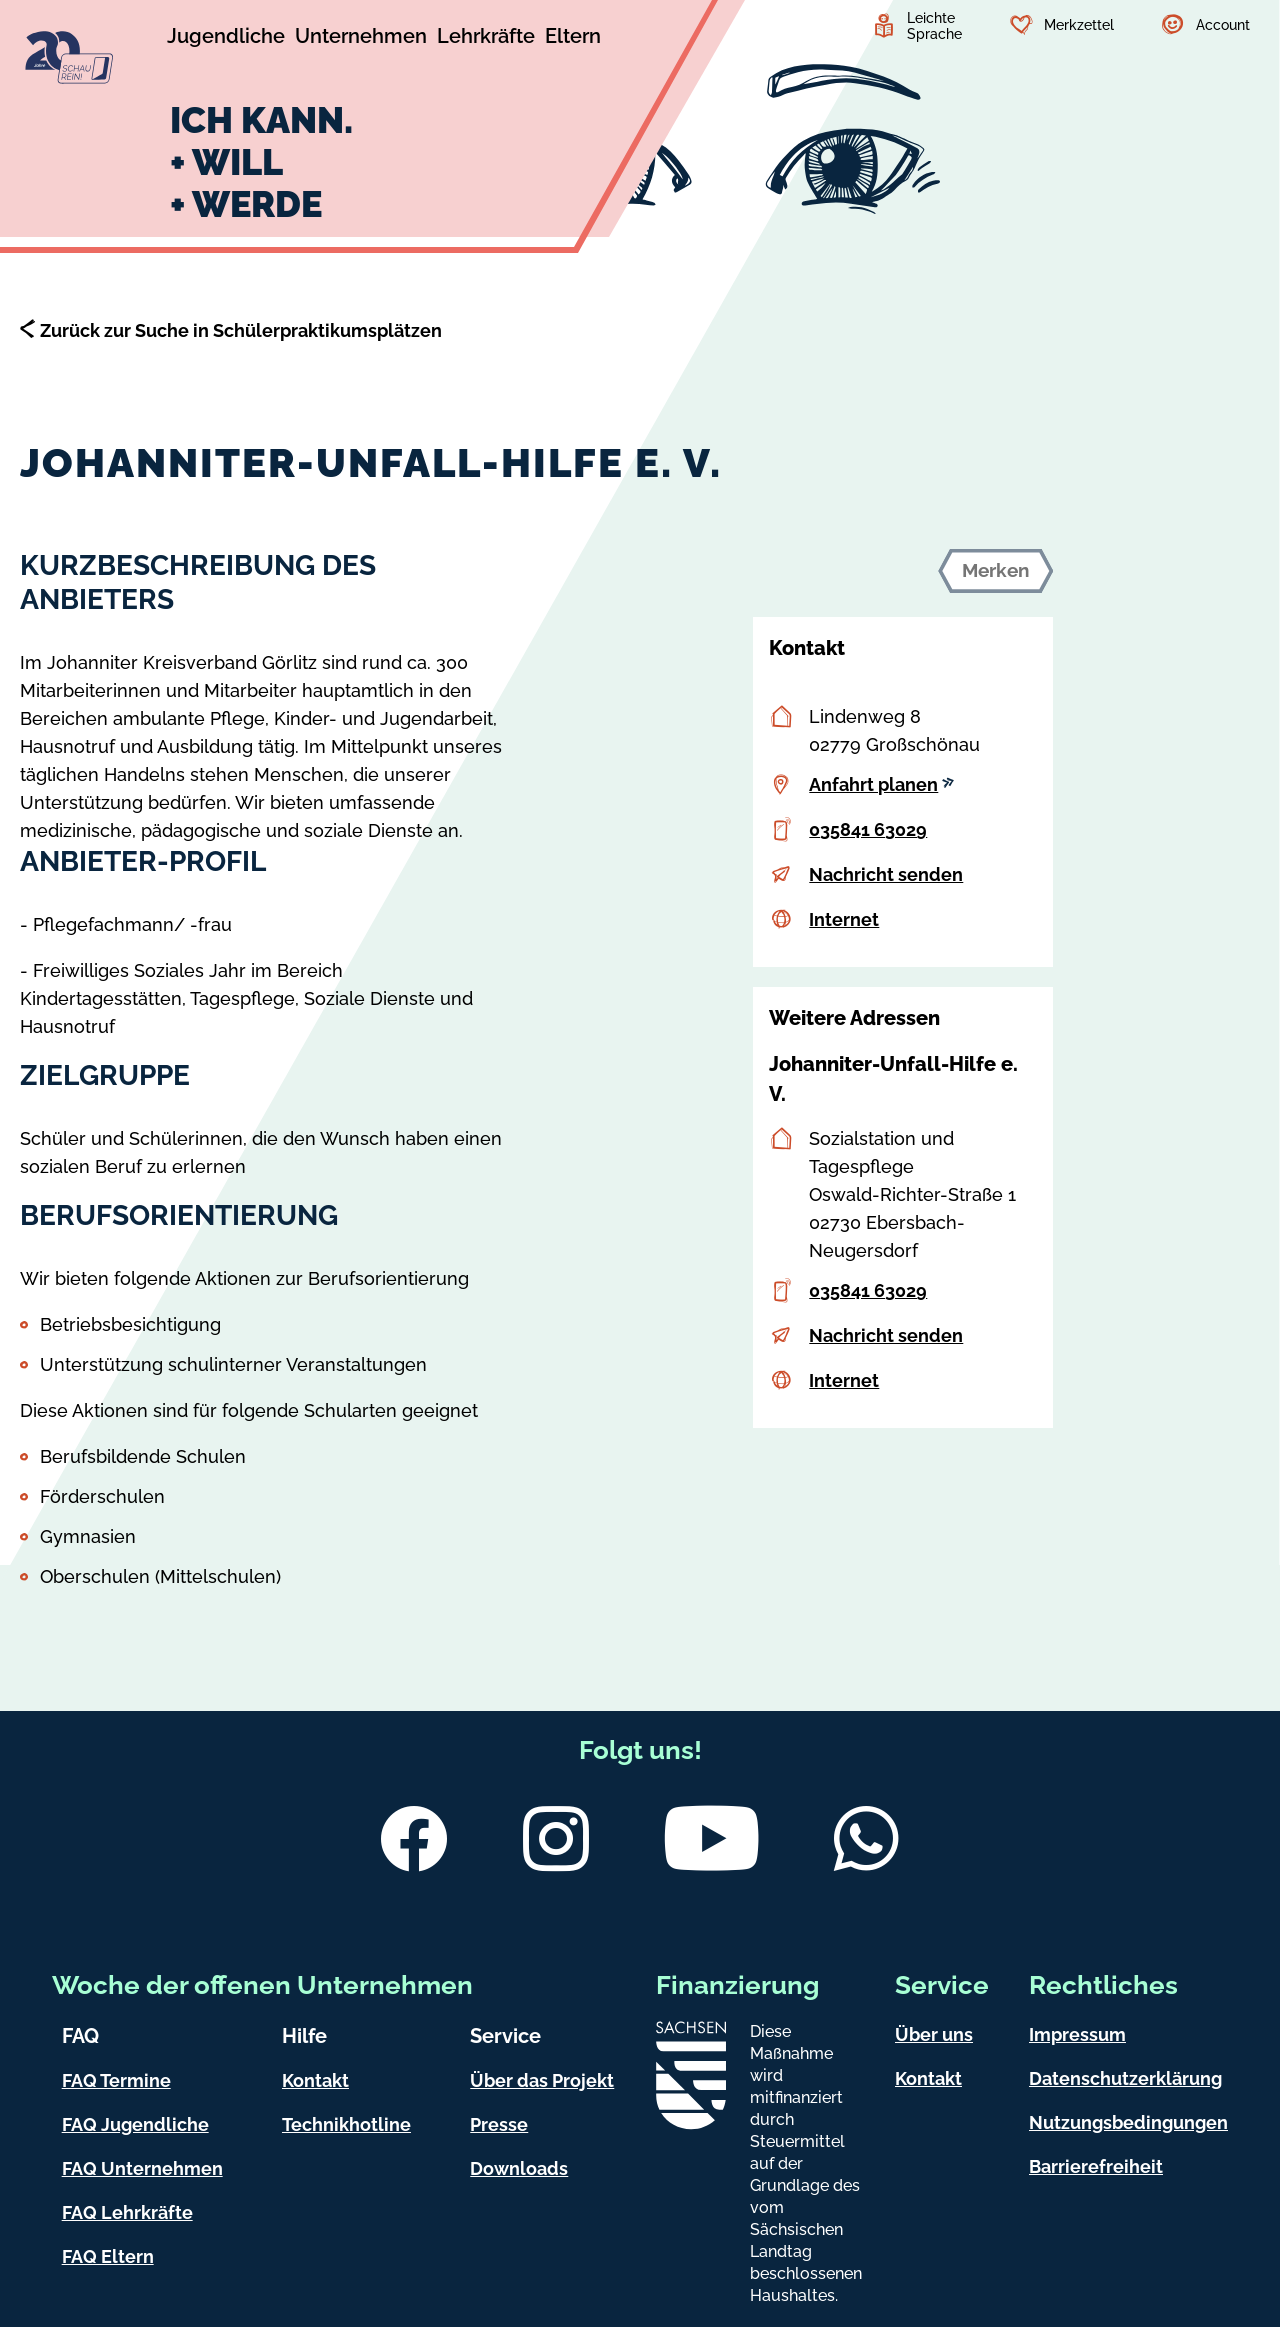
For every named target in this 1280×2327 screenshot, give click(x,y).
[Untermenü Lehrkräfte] (486, 39)
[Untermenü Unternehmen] (361, 39)
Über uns (934, 2034)
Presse (499, 2124)
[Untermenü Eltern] (573, 39)
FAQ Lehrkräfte (127, 2212)
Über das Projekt (542, 2080)
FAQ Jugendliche (135, 2124)
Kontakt (315, 2080)
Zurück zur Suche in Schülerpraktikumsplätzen (241, 330)
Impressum (1077, 2034)
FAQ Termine (116, 2080)
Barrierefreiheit (1096, 2166)
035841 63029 (868, 829)
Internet (844, 919)
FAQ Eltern (108, 2256)
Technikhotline (346, 2124)
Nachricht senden (886, 874)
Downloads (519, 2168)
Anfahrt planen (881, 784)
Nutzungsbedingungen (1128, 2122)
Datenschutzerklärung (1125, 2078)
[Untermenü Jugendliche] (226, 39)
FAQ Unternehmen (142, 2168)
